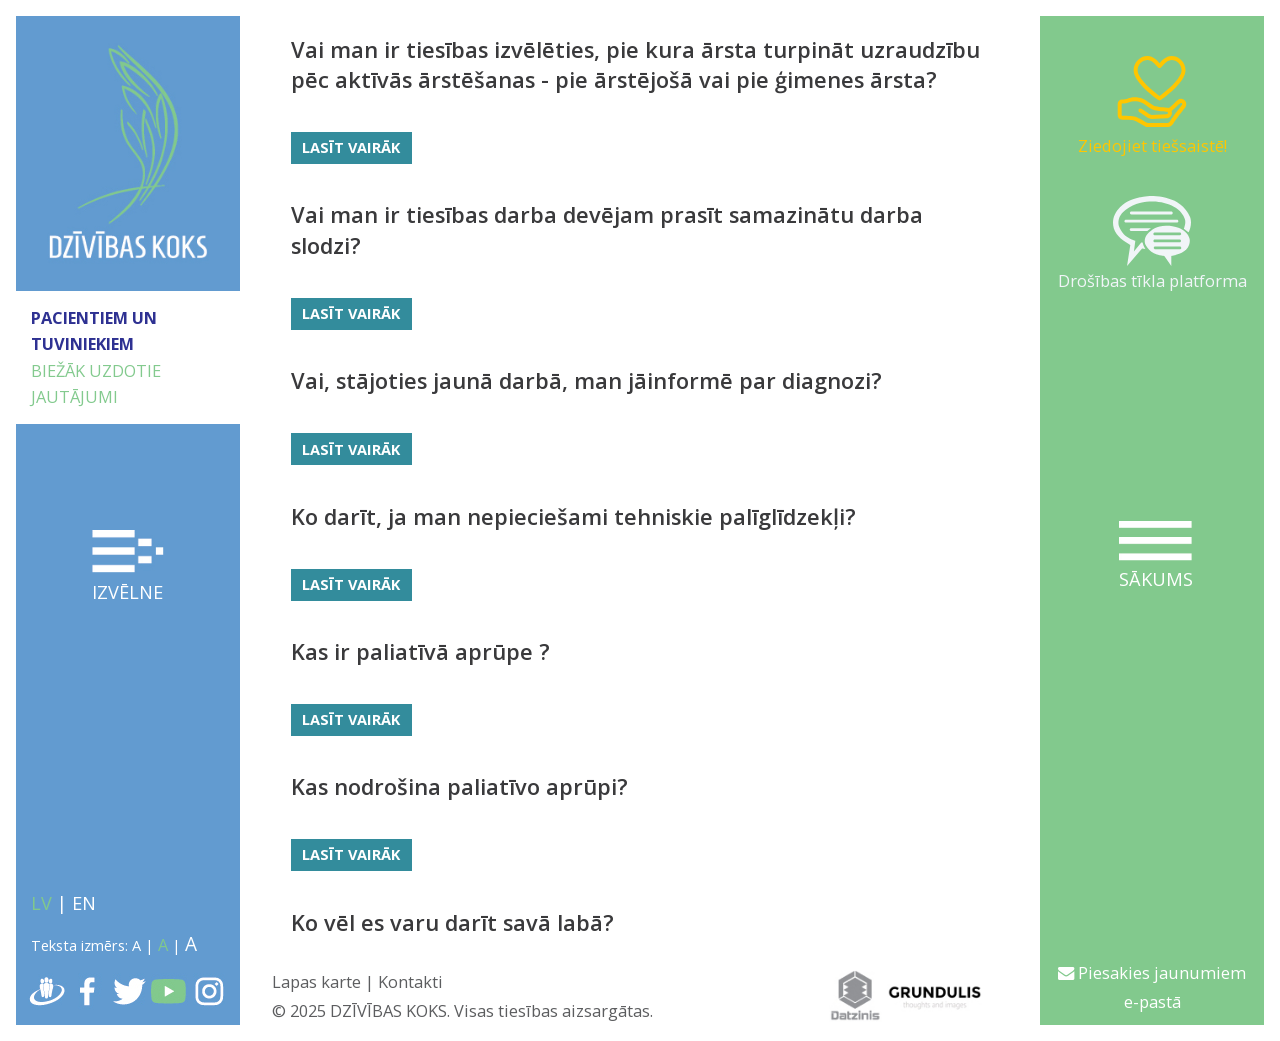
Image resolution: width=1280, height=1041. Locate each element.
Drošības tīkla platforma (1152, 244)
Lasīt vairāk (351, 147)
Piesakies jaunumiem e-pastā (1152, 987)
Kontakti (410, 981)
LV (41, 903)
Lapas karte (316, 981)
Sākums (1155, 556)
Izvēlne (128, 567)
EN (84, 903)
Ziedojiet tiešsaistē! (1152, 104)
